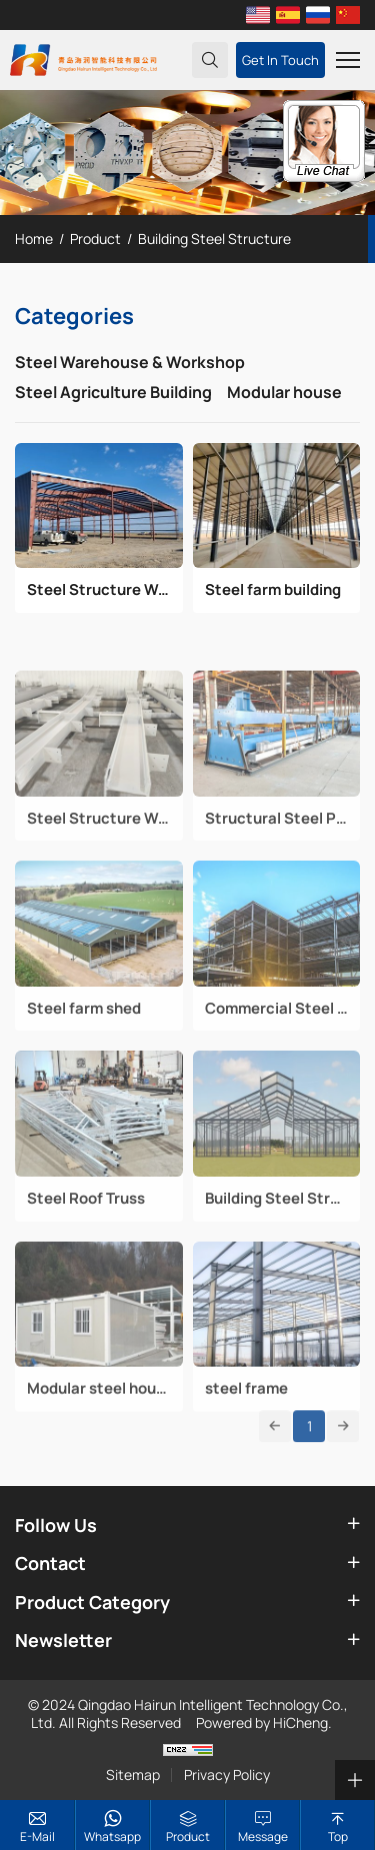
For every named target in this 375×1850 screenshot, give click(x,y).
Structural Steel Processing (277, 867)
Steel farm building (273, 590)
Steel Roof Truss (86, 1248)
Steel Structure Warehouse (99, 590)
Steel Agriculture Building (113, 392)
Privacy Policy (227, 1775)
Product (95, 238)
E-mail (37, 1836)
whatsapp (112, 1836)
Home (34, 238)
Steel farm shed (84, 1057)
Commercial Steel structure (277, 1057)
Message (263, 1836)
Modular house (284, 392)
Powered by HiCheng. (264, 1722)
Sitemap (133, 1775)
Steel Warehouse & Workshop (130, 362)
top (338, 1836)
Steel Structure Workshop (99, 867)
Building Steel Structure (214, 238)
